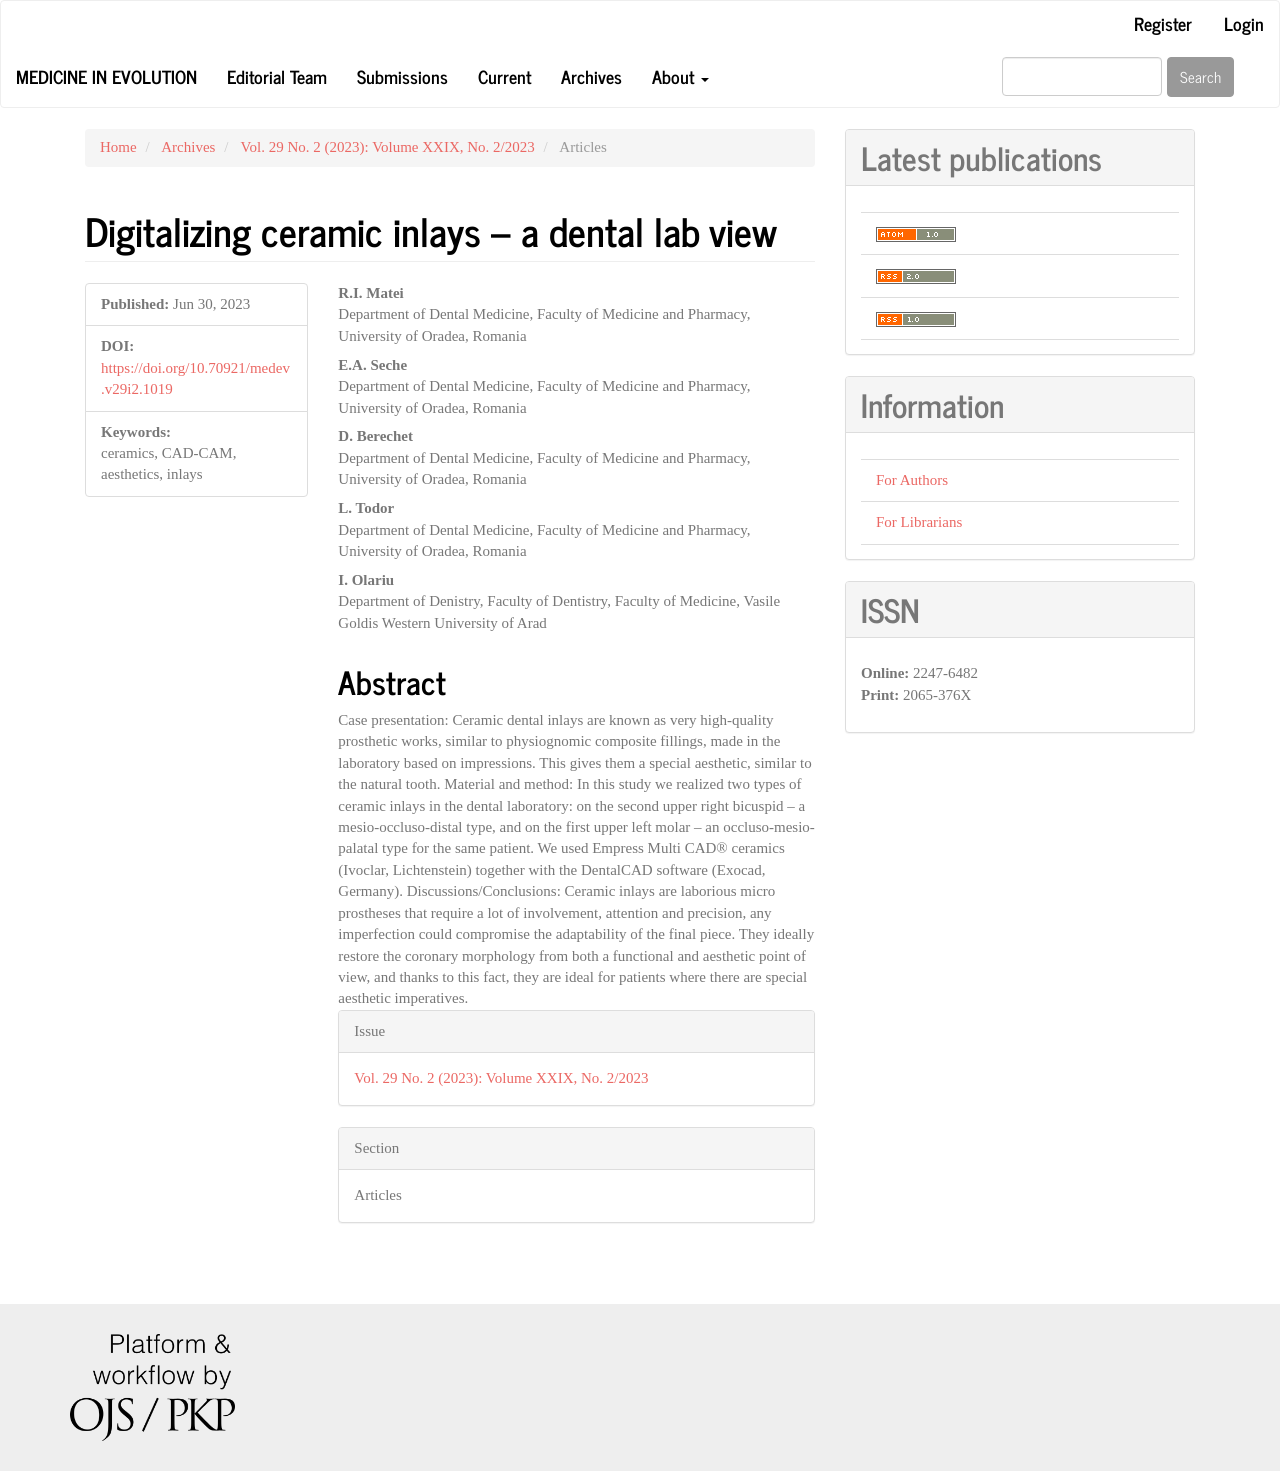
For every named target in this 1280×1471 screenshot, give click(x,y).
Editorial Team (277, 76)
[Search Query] (1082, 76)
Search (1200, 76)
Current (504, 76)
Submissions (402, 76)
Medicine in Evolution (106, 76)
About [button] (680, 76)
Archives (591, 76)
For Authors (912, 480)
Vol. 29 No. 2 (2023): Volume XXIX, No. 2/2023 (388, 147)
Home (118, 147)
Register (1163, 23)
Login (1244, 23)
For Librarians (919, 522)
